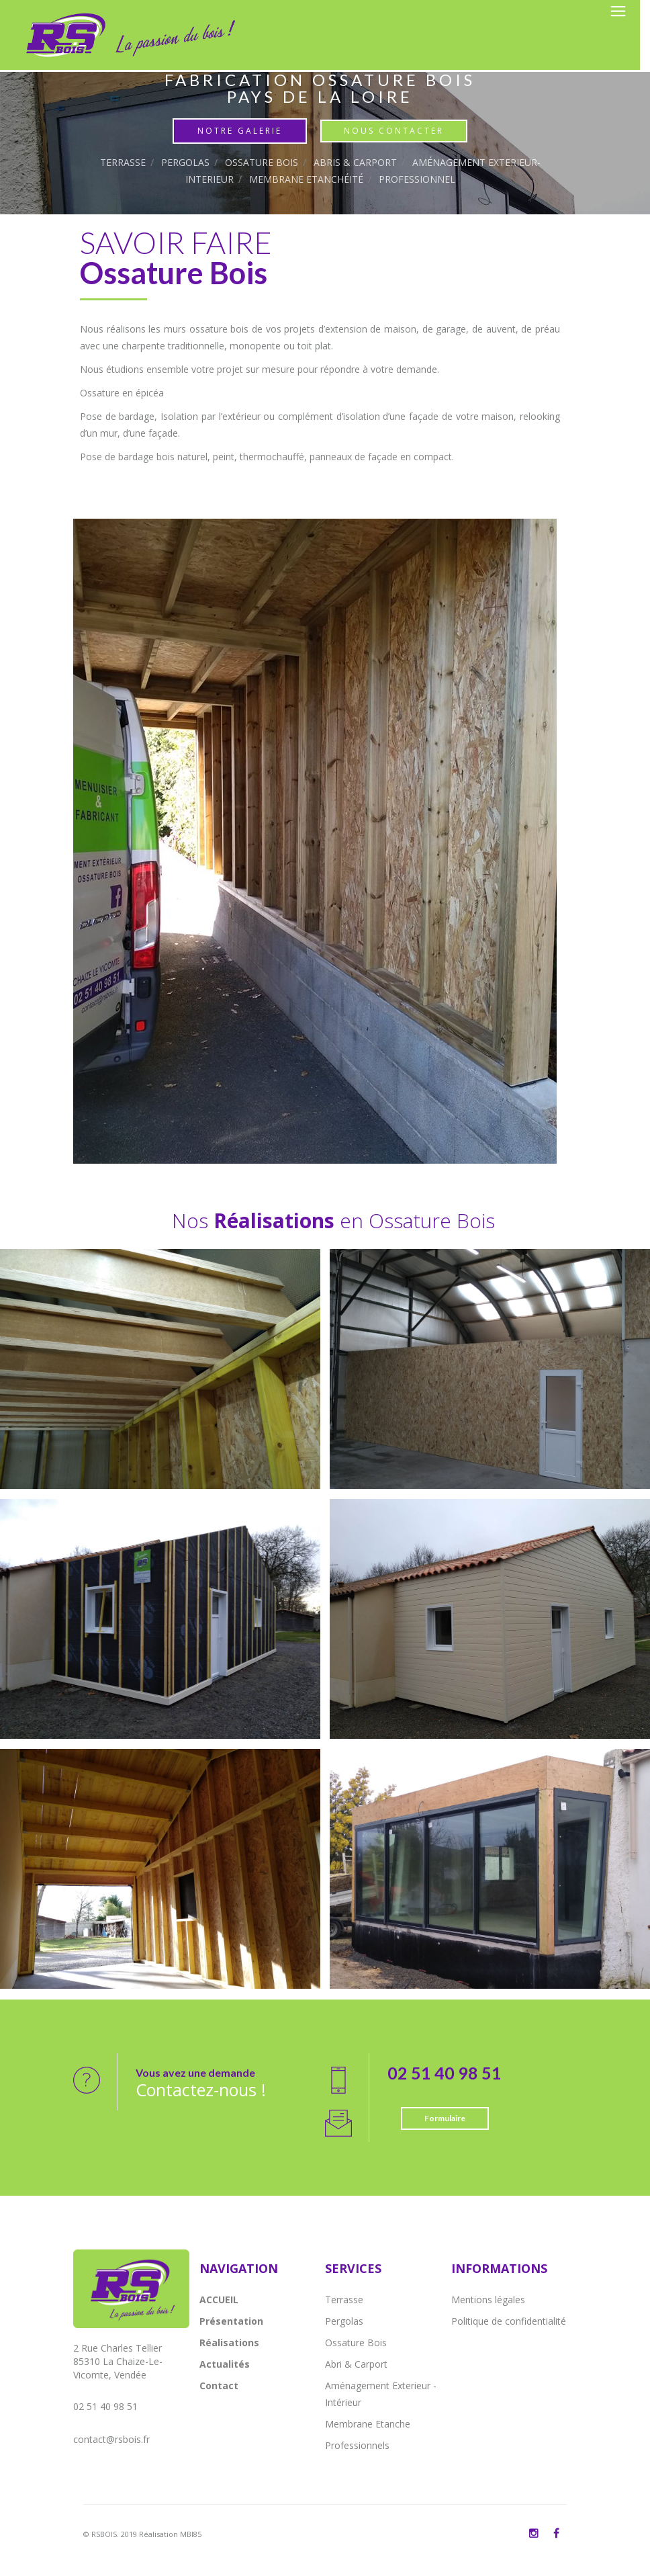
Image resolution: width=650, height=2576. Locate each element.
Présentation (231, 2321)
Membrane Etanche (367, 2423)
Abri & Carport (356, 2364)
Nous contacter (394, 130)
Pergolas (185, 162)
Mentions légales (488, 2299)
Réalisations (229, 2342)
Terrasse (123, 162)
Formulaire (444, 2118)
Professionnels (357, 2445)
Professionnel (417, 179)
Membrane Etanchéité (306, 179)
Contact (218, 2385)
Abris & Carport (355, 162)
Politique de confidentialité (508, 2321)
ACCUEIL (218, 2299)
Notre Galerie (239, 130)
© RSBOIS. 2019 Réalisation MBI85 (142, 2534)
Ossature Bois (261, 162)
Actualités (224, 2364)
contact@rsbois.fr (111, 2439)
